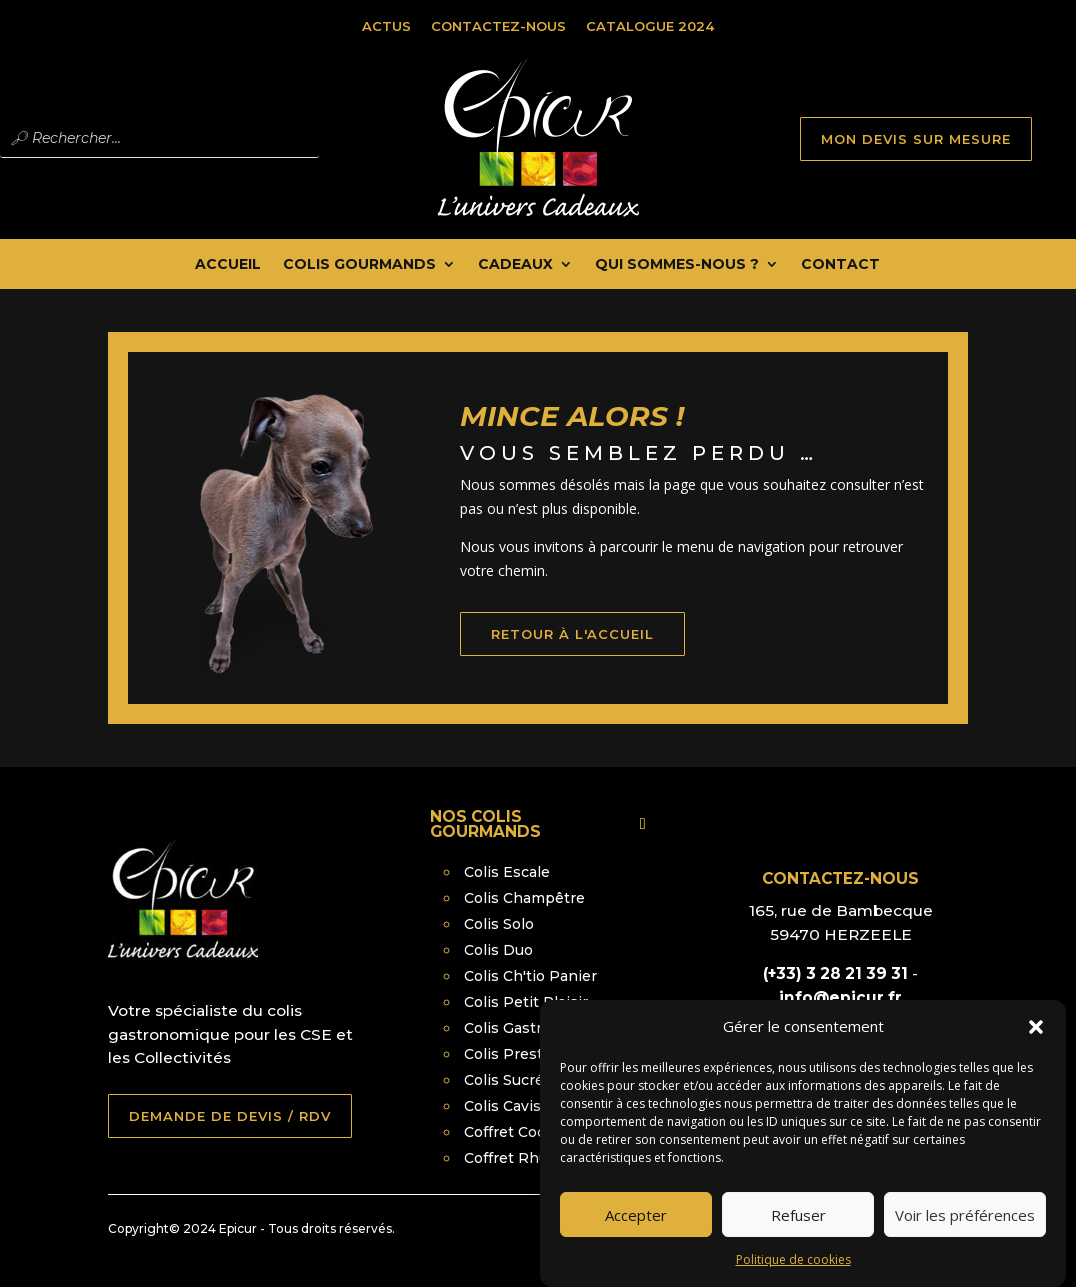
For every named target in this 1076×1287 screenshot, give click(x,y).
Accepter (636, 1228)
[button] (1036, 1040)
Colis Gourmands (359, 265)
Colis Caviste (510, 1106)
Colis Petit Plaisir (526, 1002)
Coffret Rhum (513, 1158)
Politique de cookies (793, 1272)
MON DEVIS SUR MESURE (916, 139)
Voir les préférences (965, 1228)
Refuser (798, 1228)
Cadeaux (515, 265)
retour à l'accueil (598, 656)
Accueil (228, 265)
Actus (386, 26)
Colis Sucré (504, 1080)
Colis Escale (507, 872)
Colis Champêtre (524, 898)
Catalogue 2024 (650, 26)
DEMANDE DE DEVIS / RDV (230, 1116)
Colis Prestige (514, 1054)
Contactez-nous (498, 26)
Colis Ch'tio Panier (530, 976)
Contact (840, 265)
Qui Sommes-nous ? (677, 265)
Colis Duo (498, 950)
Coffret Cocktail (520, 1132)
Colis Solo (499, 924)
